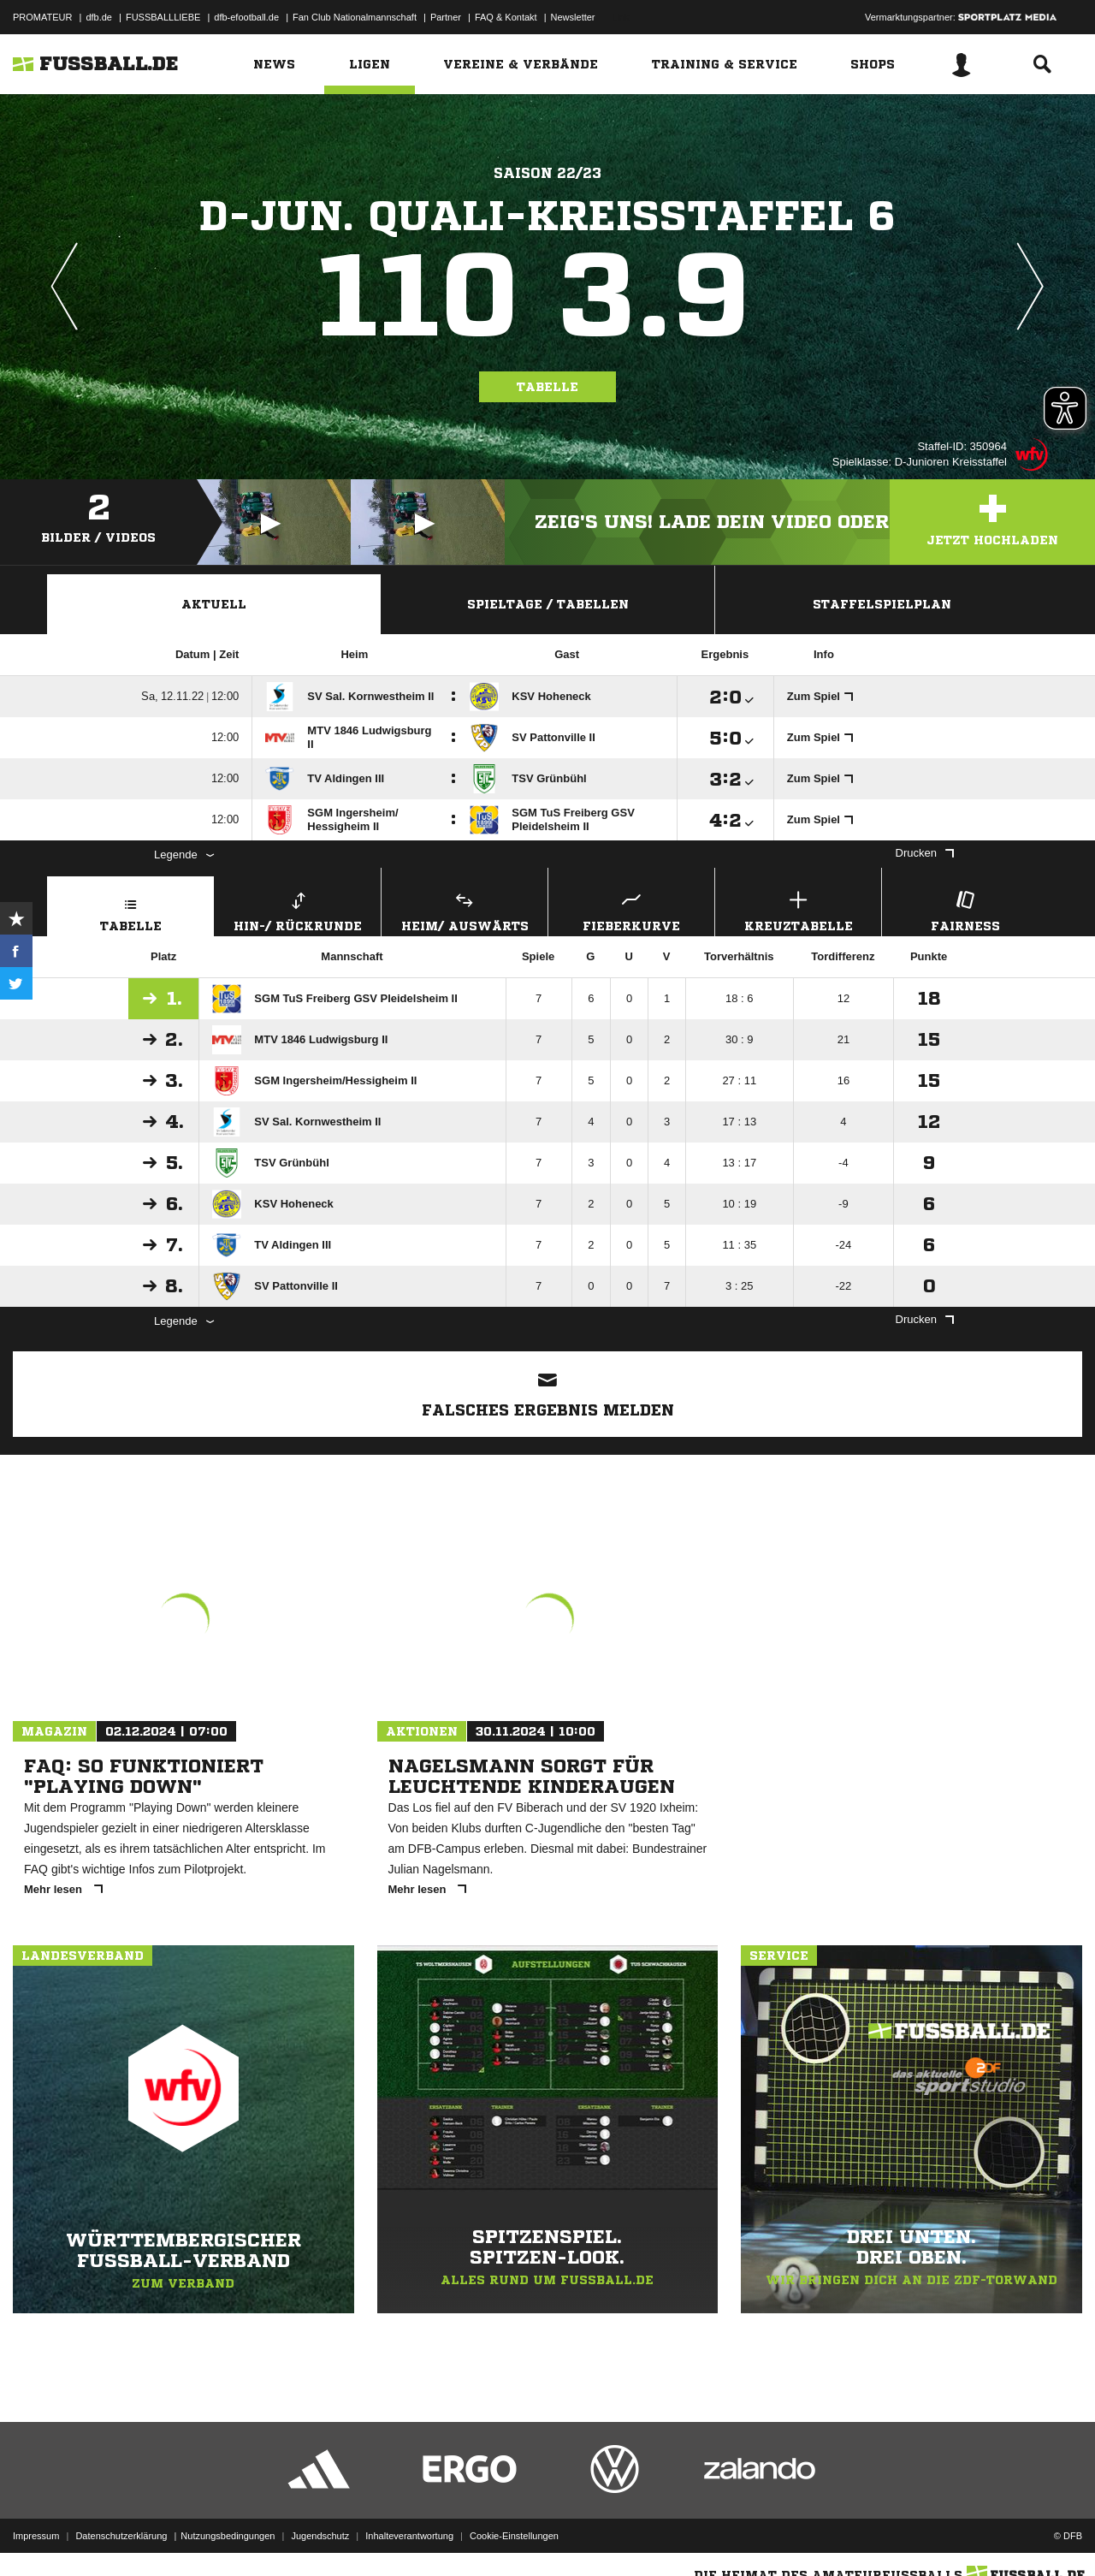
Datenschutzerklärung (121, 2536)
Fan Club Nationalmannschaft (355, 17)
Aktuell (213, 604)
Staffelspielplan (882, 604)
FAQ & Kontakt (506, 17)
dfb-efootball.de (246, 17)
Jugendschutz (320, 2536)
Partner (445, 17)
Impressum (36, 2536)
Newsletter (573, 17)
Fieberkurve (631, 909)
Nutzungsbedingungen (228, 2536)
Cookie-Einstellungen (514, 2536)
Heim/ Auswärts (464, 909)
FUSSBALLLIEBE (163, 17)
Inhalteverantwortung (409, 2536)
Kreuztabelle (798, 909)
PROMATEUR (42, 17)
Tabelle (547, 387)
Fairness (965, 909)
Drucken (925, 852)
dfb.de (99, 17)
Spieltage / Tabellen (548, 604)
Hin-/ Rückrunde (297, 909)
